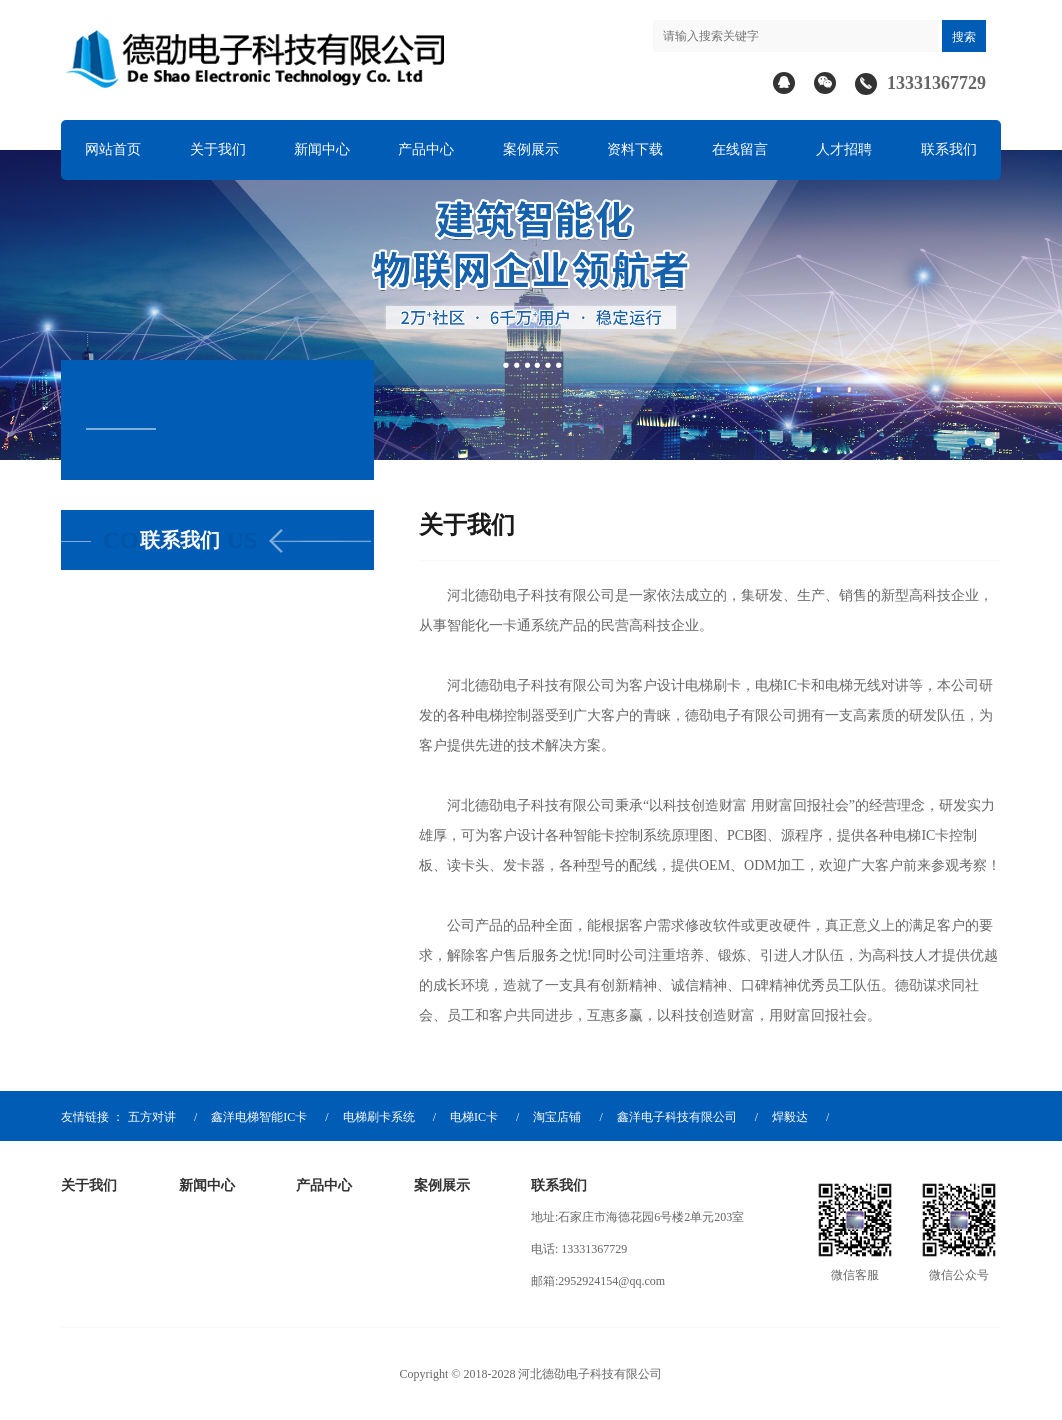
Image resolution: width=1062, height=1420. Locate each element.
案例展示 (531, 149)
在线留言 (740, 149)
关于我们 (218, 149)
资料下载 (635, 149)
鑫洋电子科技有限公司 (677, 1117)
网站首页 (113, 149)
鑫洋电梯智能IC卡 (259, 1117)
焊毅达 (790, 1117)
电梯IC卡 (474, 1117)
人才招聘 (844, 149)
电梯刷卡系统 (379, 1117)
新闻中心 (322, 149)
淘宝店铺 (557, 1117)
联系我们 (949, 149)
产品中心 (426, 149)
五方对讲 (152, 1117)
